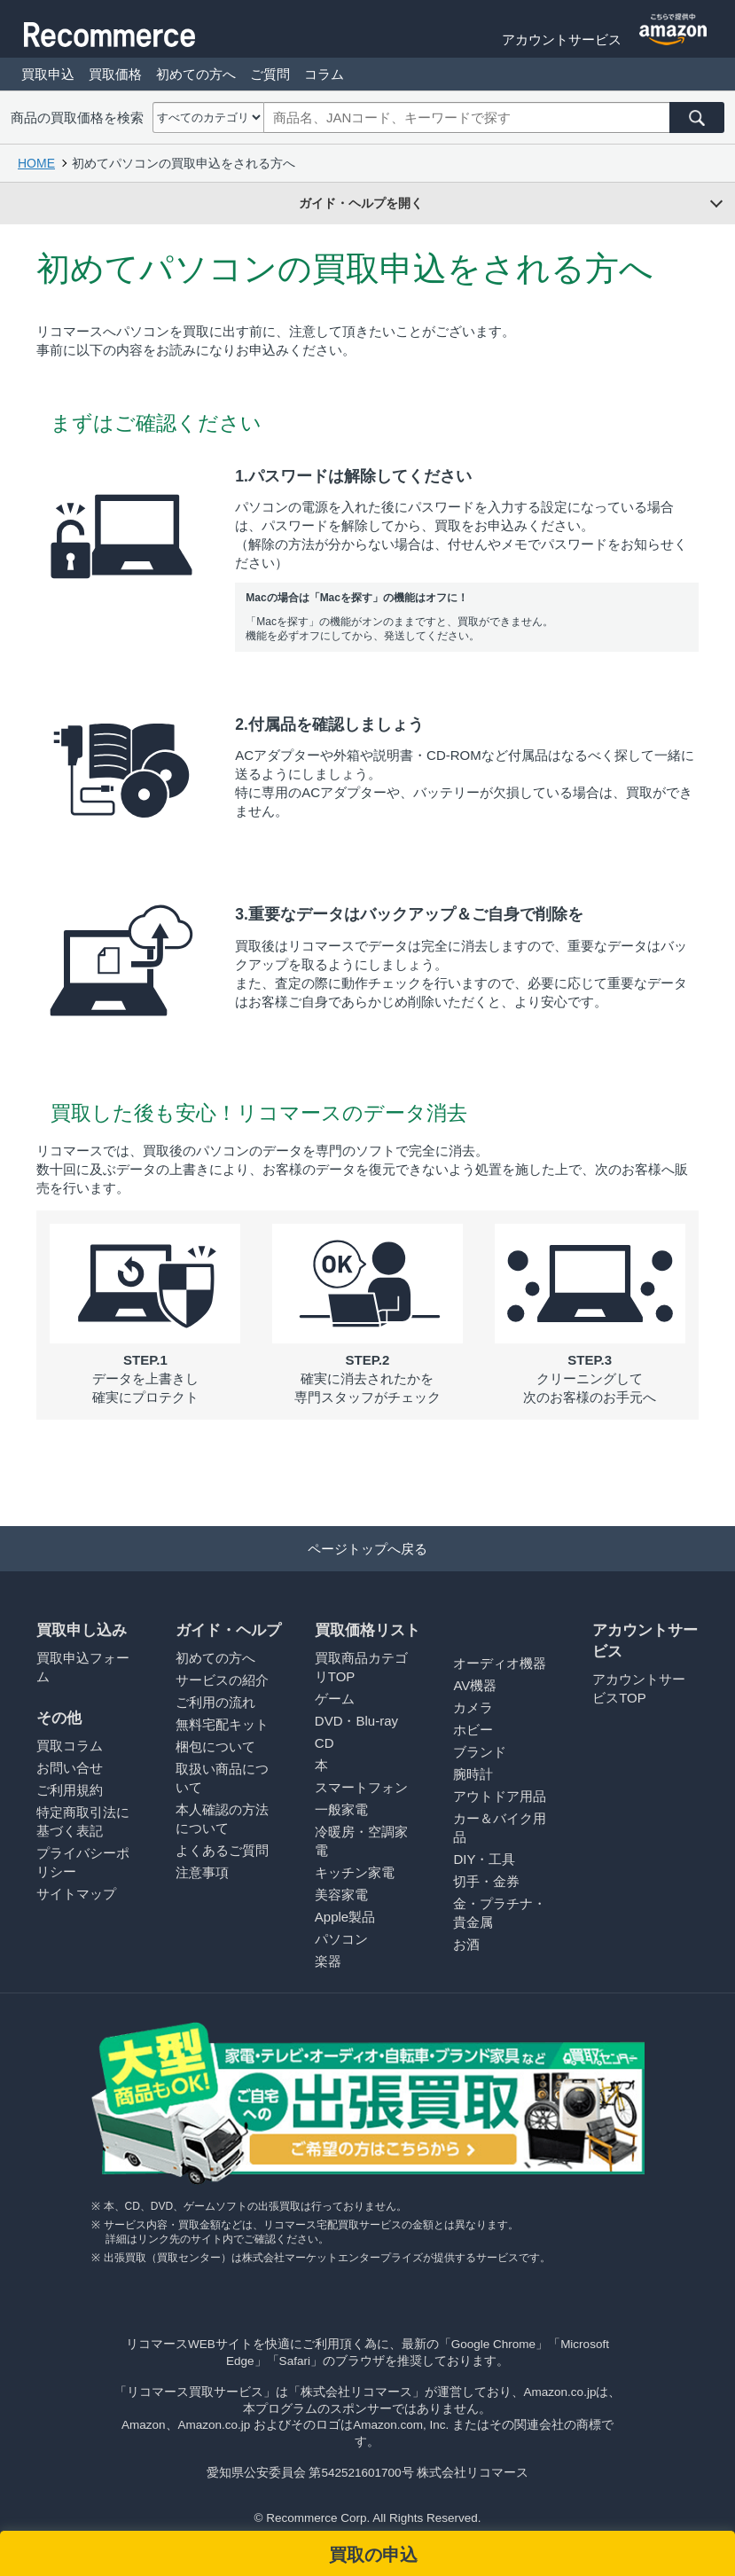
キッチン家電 (355, 1872)
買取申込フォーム (82, 1667)
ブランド (479, 1751)
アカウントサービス (562, 39)
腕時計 (473, 1773)
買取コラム (69, 1745)
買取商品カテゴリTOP (361, 1667)
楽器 (328, 1961)
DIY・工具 (484, 1859)
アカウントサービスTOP (638, 1688)
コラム (324, 74)
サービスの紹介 (222, 1679)
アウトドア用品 (499, 1796)
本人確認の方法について (222, 1819)
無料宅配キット (222, 1724)
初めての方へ (196, 74)
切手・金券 (486, 1881)
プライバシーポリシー (82, 1862)
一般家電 (341, 1809)
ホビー (473, 1729)
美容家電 (341, 1894)
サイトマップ (76, 1893)
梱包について (215, 1746)
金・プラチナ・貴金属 (499, 1913)
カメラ (473, 1707)
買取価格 (115, 74)
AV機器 (475, 1685)
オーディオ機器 (499, 1663)
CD (324, 1742)
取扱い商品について (222, 1778)
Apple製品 (345, 1916)
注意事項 (202, 1872)
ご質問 (270, 74)
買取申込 (47, 74)
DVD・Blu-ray (356, 1720)
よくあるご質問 (222, 1850)
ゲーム (335, 1698)
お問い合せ (69, 1767)
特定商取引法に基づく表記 (82, 1821)
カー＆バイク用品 (499, 1827)
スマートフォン (361, 1787)
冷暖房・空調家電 (361, 1841)
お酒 (466, 1944)
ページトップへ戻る (367, 1548)
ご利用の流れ (215, 1702)
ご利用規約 (69, 1789)
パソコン (341, 1938)
